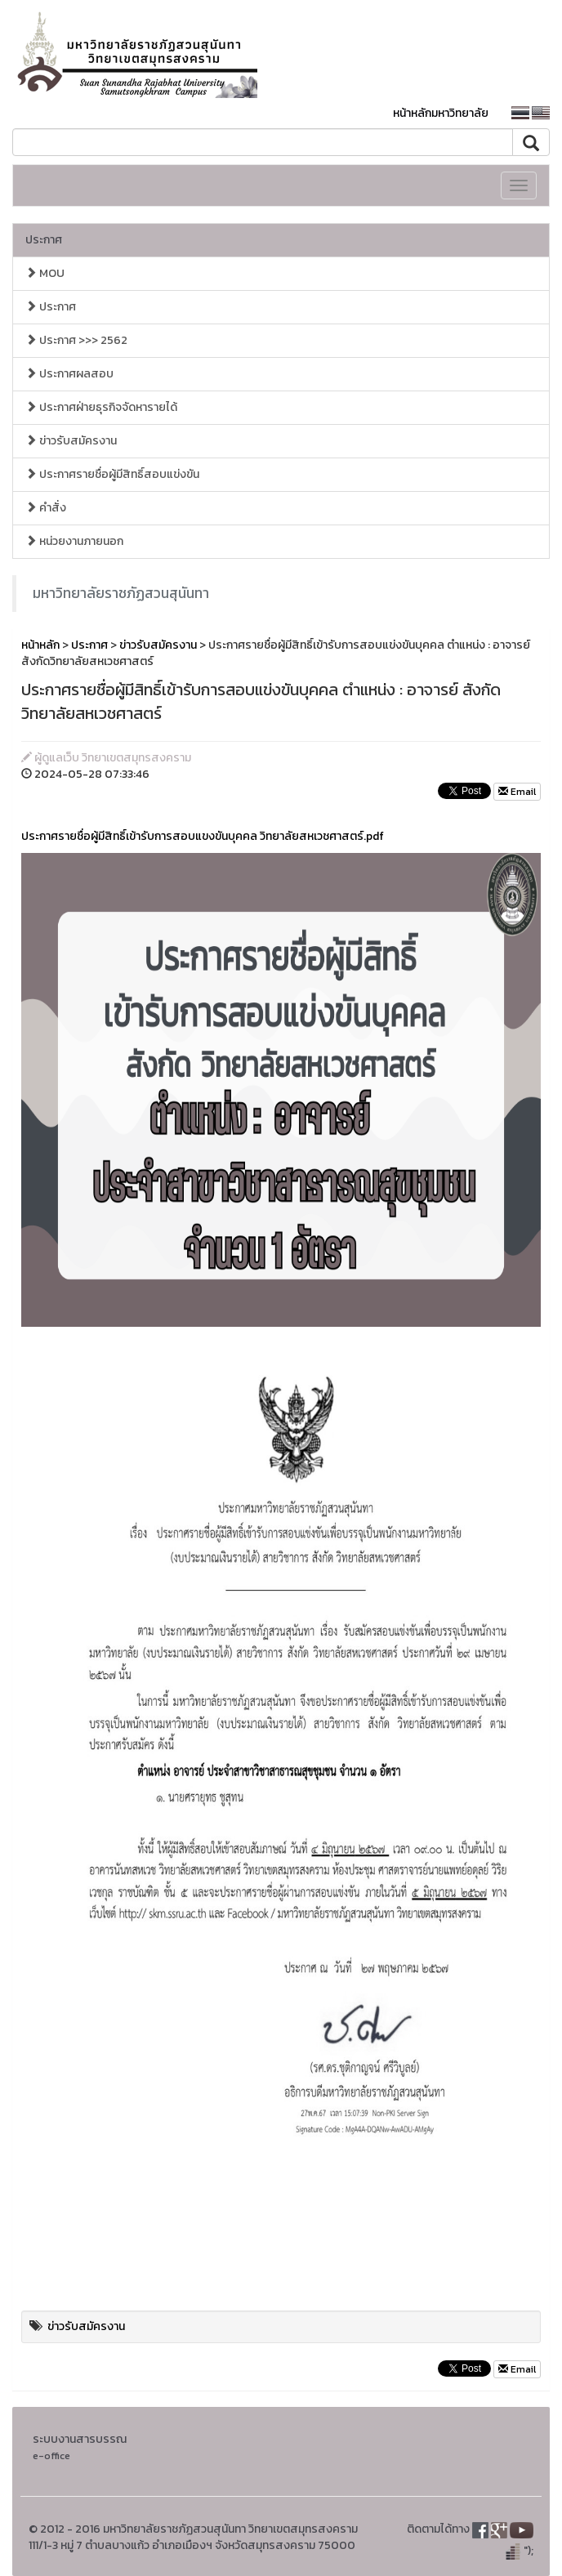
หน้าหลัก (40, 645)
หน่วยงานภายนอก (74, 541)
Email (517, 791)
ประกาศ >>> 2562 (76, 340)
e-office (51, 2455)
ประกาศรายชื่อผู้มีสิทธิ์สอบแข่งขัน (112, 474)
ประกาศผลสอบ (69, 373)
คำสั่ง (45, 507)
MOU (45, 273)
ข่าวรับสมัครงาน (71, 440)
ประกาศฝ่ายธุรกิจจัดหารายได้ (101, 407)
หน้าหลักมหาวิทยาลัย (440, 113)
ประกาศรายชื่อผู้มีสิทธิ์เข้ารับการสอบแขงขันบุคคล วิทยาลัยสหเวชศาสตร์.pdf (202, 836)
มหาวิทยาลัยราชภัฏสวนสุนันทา (121, 593)
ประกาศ (43, 239)
